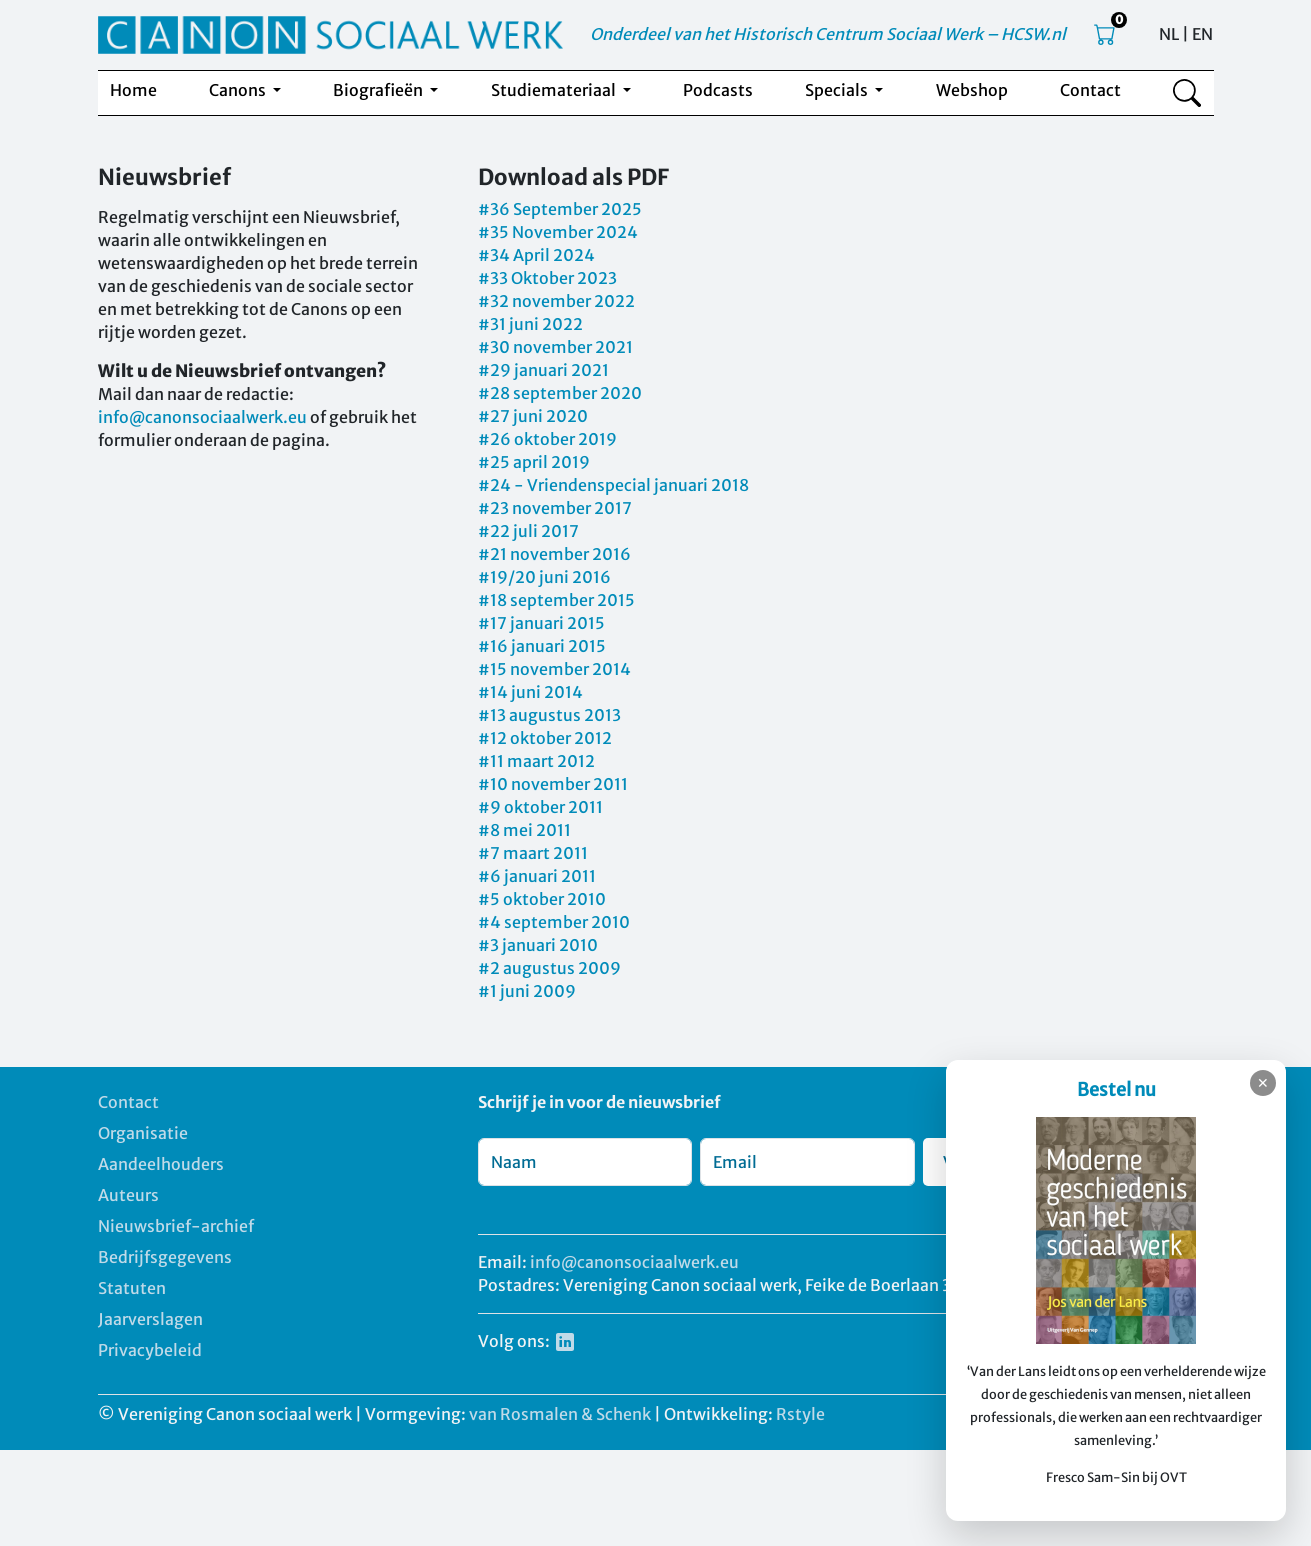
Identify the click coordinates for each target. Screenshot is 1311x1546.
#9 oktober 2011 (540, 807)
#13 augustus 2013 (549, 715)
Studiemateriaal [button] (555, 90)
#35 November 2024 (558, 232)
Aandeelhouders (161, 1164)
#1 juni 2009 (527, 991)
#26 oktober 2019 (547, 439)
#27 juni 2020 (533, 416)
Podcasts (718, 90)
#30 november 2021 (555, 347)
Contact (1090, 90)
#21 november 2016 (554, 554)
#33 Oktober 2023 (547, 278)
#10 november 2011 (553, 784)
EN (1202, 34)
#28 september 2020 (560, 393)
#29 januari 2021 (543, 370)
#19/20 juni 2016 (544, 577)
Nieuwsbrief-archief (176, 1226)
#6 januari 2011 (537, 876)
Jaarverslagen (150, 1319)
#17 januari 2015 (541, 623)
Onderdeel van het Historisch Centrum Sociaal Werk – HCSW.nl (828, 34)
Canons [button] (239, 90)
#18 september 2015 (556, 600)
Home (133, 90)
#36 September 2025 (560, 209)
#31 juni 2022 (530, 324)
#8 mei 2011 (524, 830)
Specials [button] (838, 90)
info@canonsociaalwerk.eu (202, 417)
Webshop (972, 90)
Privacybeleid (150, 1350)
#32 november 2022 (556, 301)
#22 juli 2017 (528, 531)
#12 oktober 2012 (545, 738)
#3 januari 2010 (538, 945)
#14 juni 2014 (530, 692)
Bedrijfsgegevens (165, 1257)
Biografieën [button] (379, 90)
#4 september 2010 (554, 922)
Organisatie (143, 1133)
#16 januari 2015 (542, 646)
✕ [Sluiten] (1263, 1083)
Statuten (132, 1288)
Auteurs (128, 1195)
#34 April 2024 (536, 255)
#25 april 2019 (534, 462)
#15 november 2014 (554, 669)
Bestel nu (1116, 1089)
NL (1169, 34)
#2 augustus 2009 (549, 968)
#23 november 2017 (555, 508)
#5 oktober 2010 (542, 899)
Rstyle (800, 1414)
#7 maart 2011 (533, 853)
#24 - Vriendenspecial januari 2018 (613, 485)
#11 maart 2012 (536, 761)
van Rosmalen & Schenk (560, 1414)
